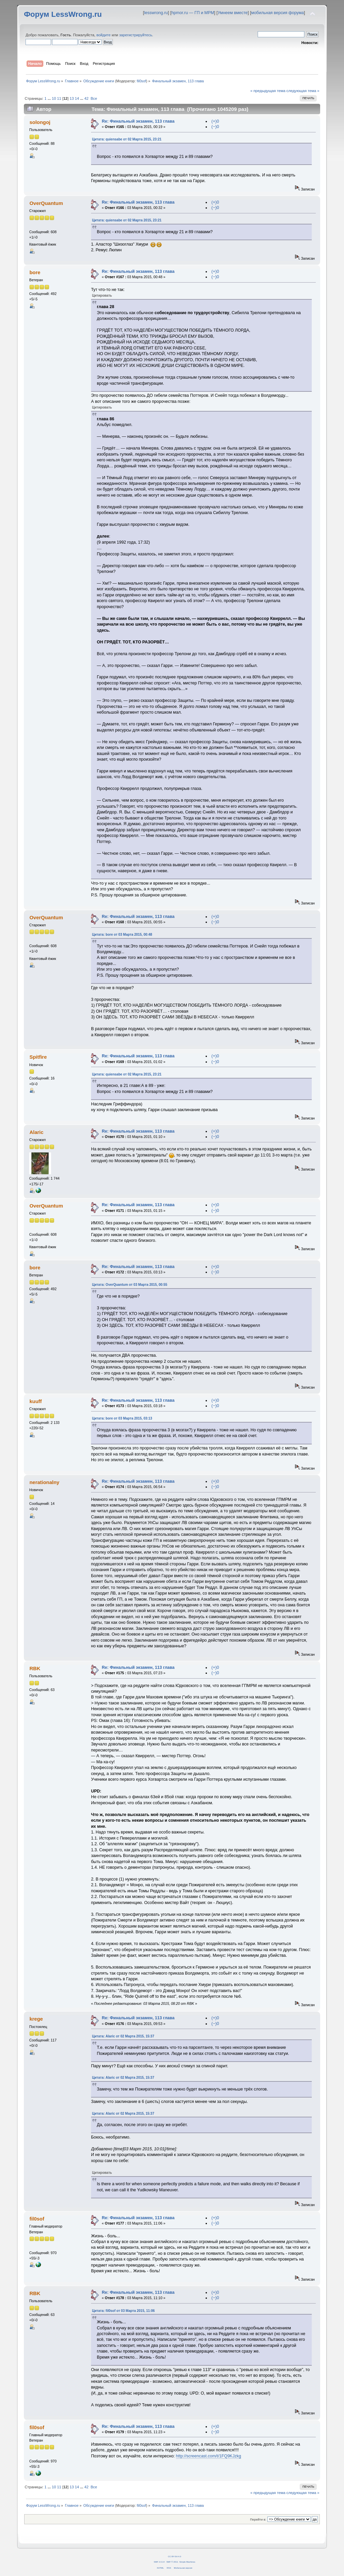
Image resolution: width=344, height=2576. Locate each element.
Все (94, 98)
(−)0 (215, 126)
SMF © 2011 (172, 2562)
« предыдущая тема (267, 91)
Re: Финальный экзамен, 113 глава (138, 121)
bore (35, 272)
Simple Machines (187, 2562)
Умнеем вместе (233, 12)
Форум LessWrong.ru (63, 14)
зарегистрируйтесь (135, 35)
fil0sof (141, 81)
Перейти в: (258, 2519)
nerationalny (44, 1482)
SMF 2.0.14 (159, 2562)
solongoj (40, 122)
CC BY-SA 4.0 (174, 2556)
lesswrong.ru (156, 12)
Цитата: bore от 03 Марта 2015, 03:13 (122, 1418)
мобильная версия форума (277, 12)
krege (36, 2019)
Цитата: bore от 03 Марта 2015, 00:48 (122, 934)
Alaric (37, 1132)
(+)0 (215, 121)
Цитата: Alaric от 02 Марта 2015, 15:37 (123, 2036)
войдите (103, 35)
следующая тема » (303, 91)
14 (77, 98)
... (50, 98)
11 (59, 98)
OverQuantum (46, 203)
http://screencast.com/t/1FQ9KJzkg (208, 2456)
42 (86, 98)
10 (54, 98)
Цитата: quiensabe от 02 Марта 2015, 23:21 (127, 139)
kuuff (36, 1401)
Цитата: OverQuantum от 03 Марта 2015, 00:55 (129, 1284)
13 (72, 98)
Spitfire (38, 1057)
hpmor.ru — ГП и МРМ (192, 12)
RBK (35, 1668)
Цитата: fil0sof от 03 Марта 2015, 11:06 (123, 2311)
